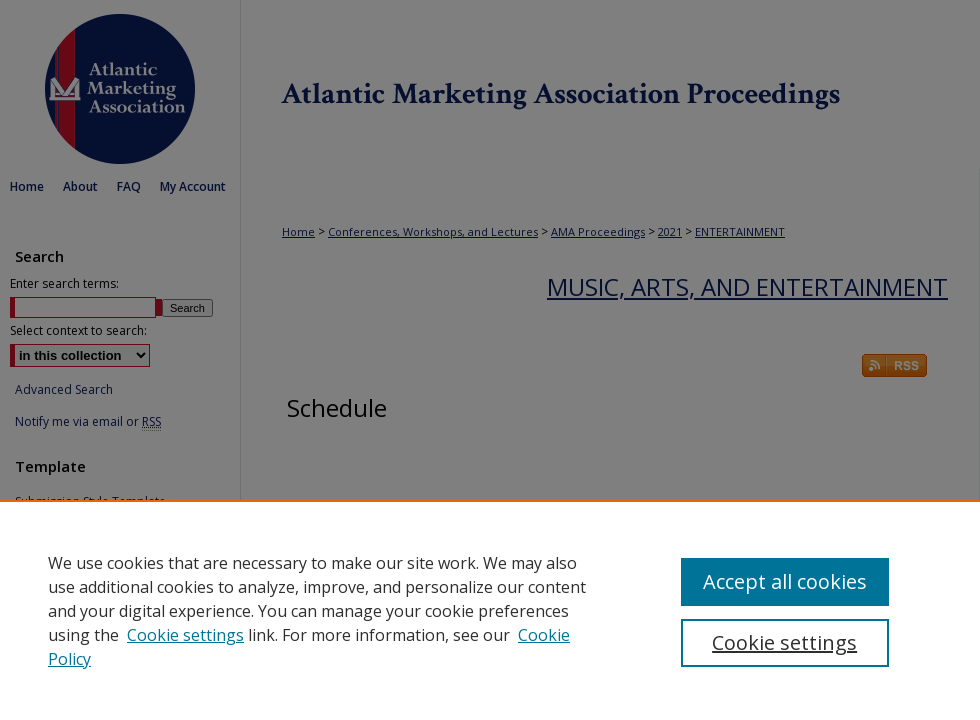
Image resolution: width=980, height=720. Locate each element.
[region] (490, 610)
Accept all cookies (785, 581)
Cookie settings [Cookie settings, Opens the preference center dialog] (784, 642)
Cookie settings (185, 635)
